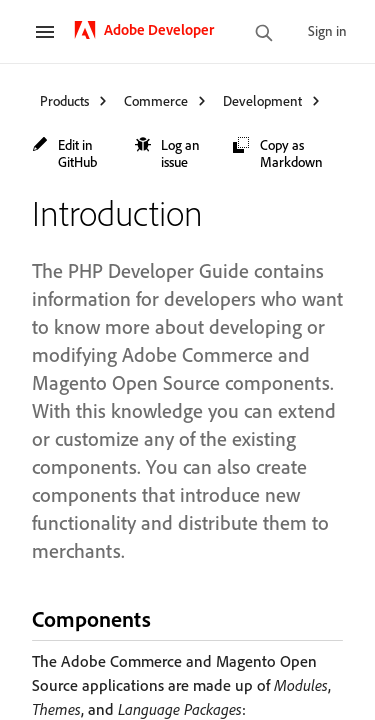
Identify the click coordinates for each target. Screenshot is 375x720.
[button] (73, 153)
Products (64, 100)
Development (262, 100)
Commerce (156, 100)
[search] (264, 34)
